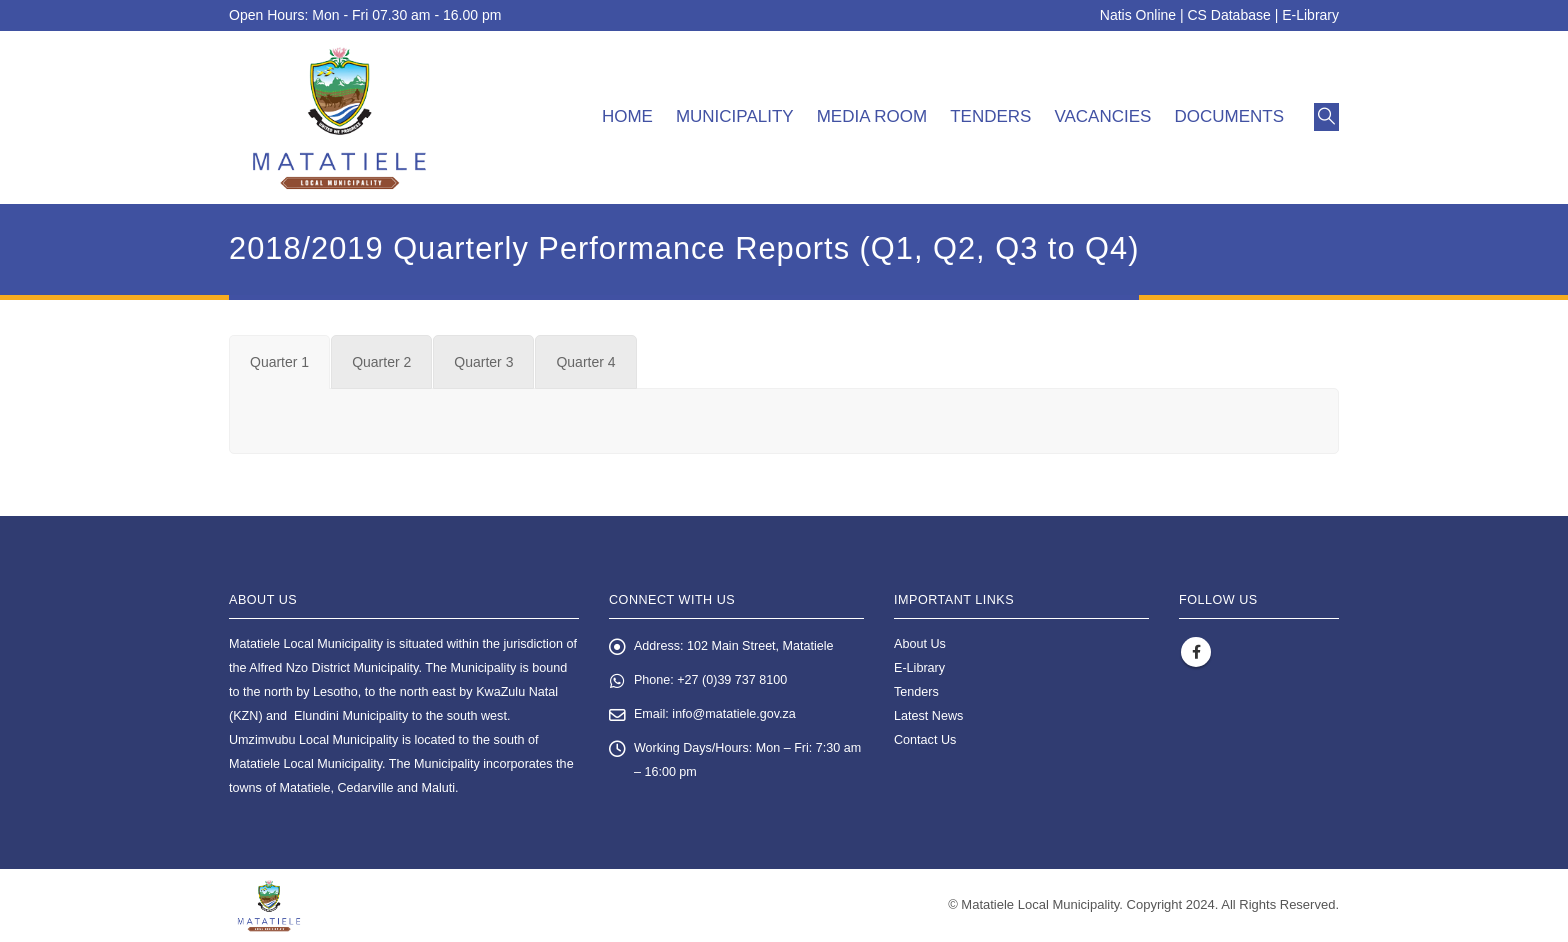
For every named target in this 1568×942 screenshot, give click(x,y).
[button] (1326, 117)
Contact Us (925, 740)
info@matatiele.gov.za (735, 715)
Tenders (990, 116)
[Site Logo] (339, 117)
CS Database (1229, 15)
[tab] (279, 362)
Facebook (1196, 652)
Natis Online (1138, 15)
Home (627, 116)
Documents (1229, 116)
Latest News (928, 716)
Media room (872, 116)
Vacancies (1102, 116)
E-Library (1310, 15)
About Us (920, 644)
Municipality (735, 116)
